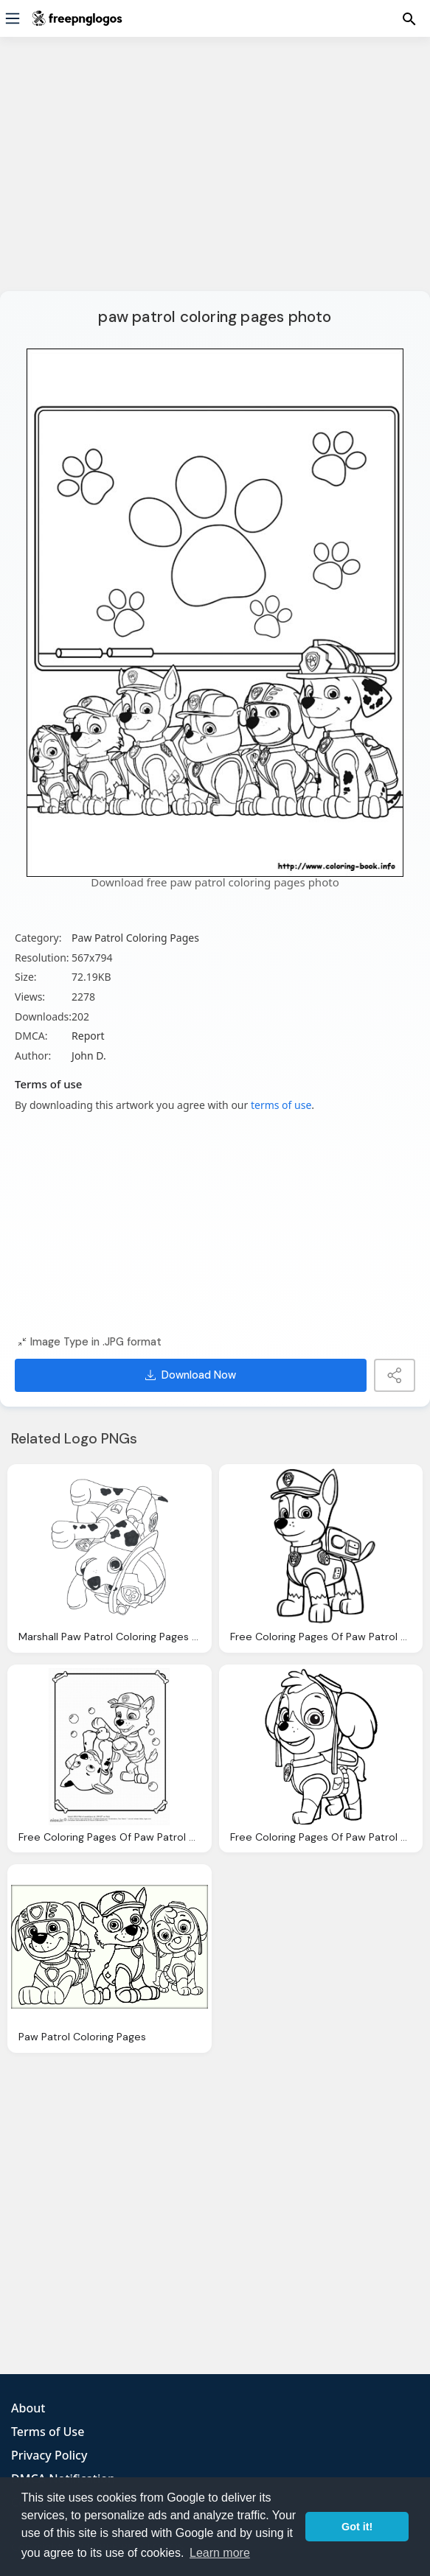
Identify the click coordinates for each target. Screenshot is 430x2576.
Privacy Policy (49, 2455)
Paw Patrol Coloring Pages (135, 938)
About (28, 2408)
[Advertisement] (215, 173)
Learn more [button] (220, 2553)
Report (88, 1036)
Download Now (190, 1375)
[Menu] (12, 18)
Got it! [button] (356, 2527)
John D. (89, 1056)
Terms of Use (47, 2431)
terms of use (281, 1105)
